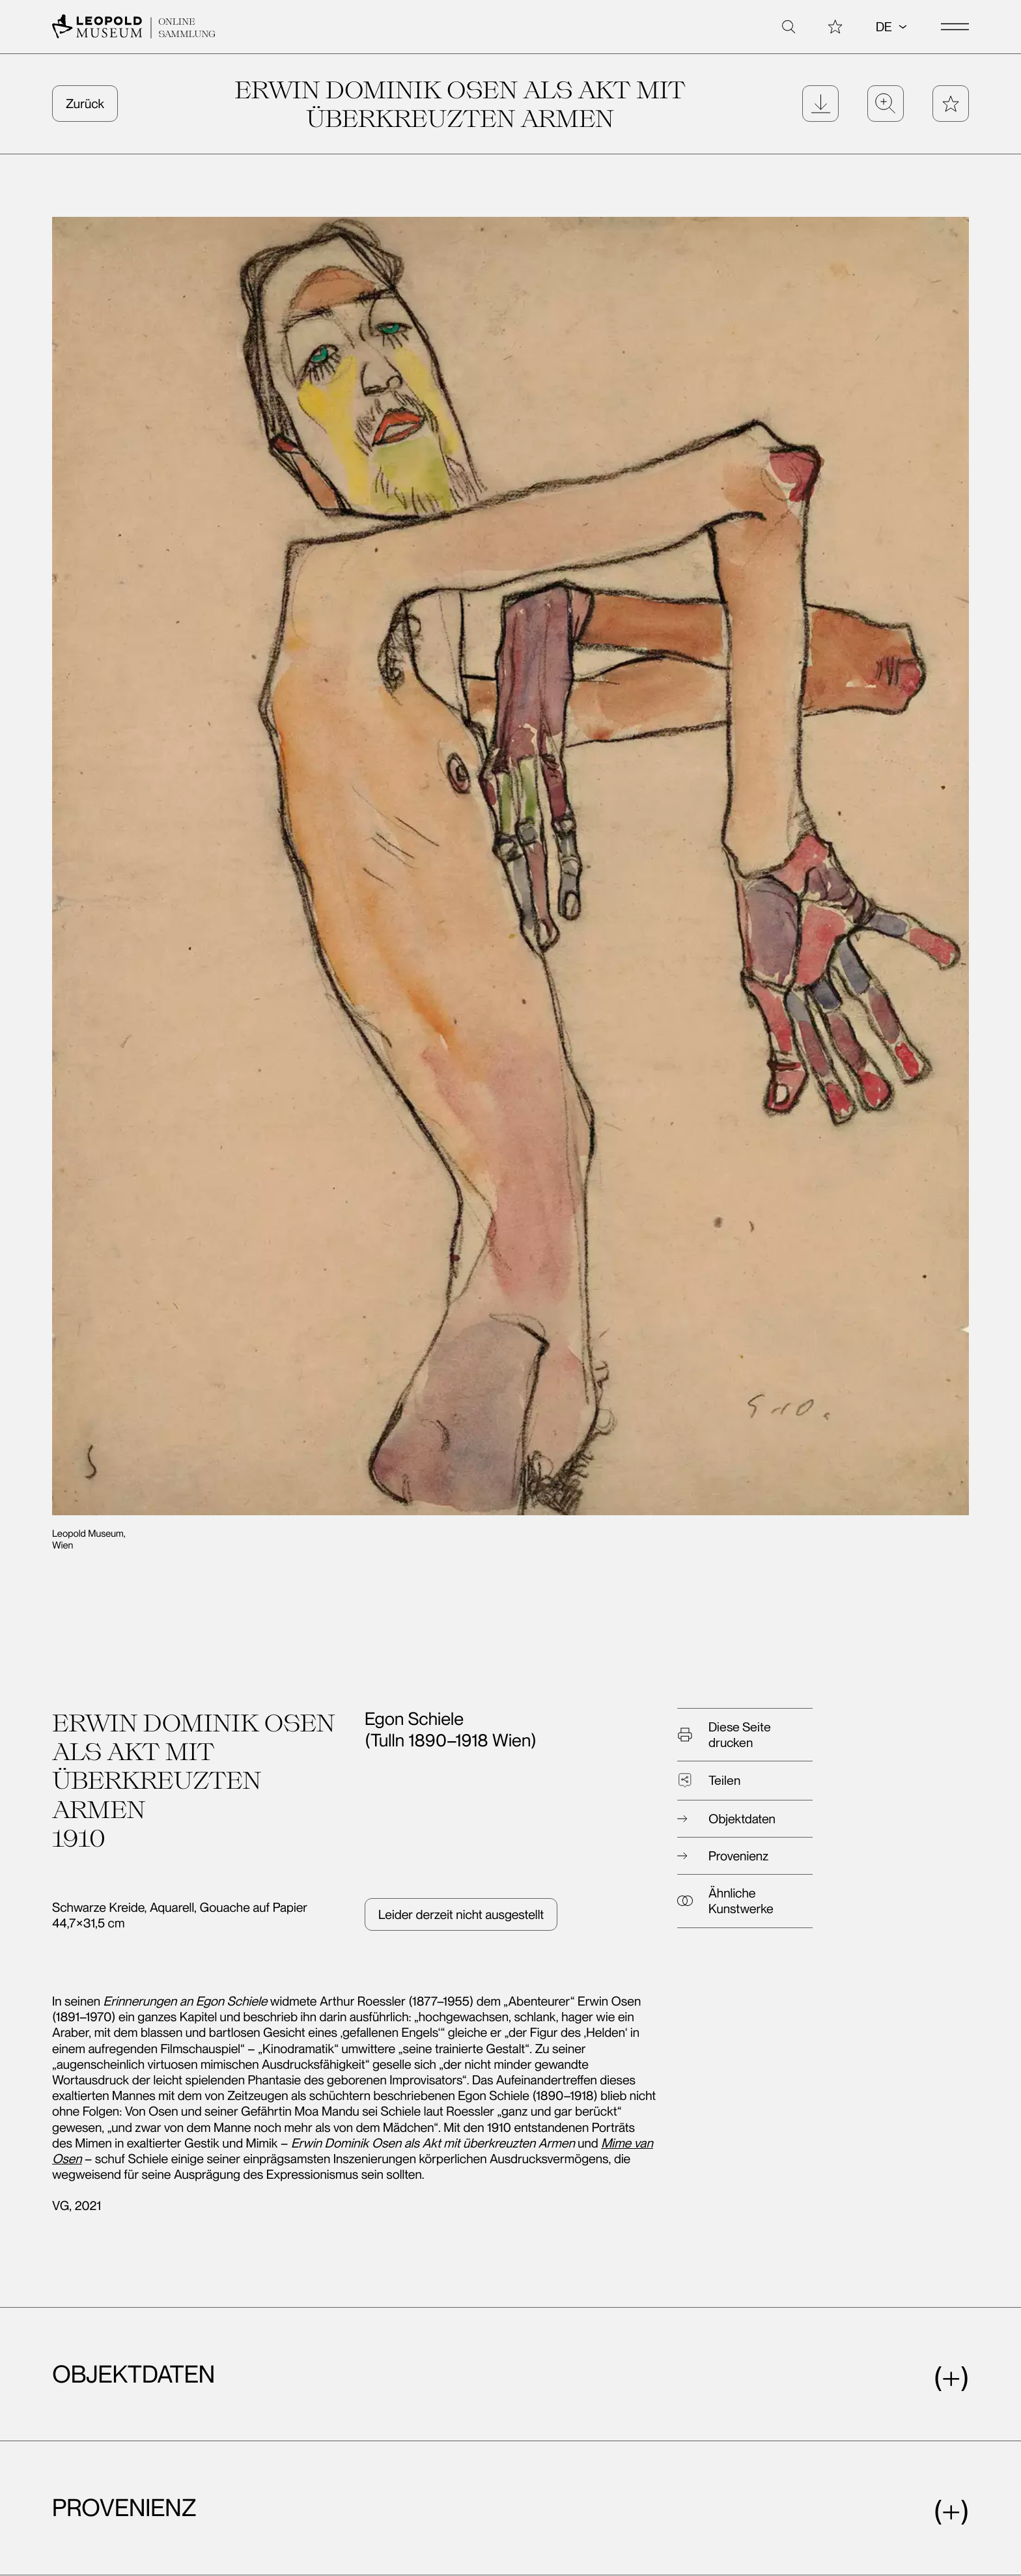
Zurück (85, 103)
